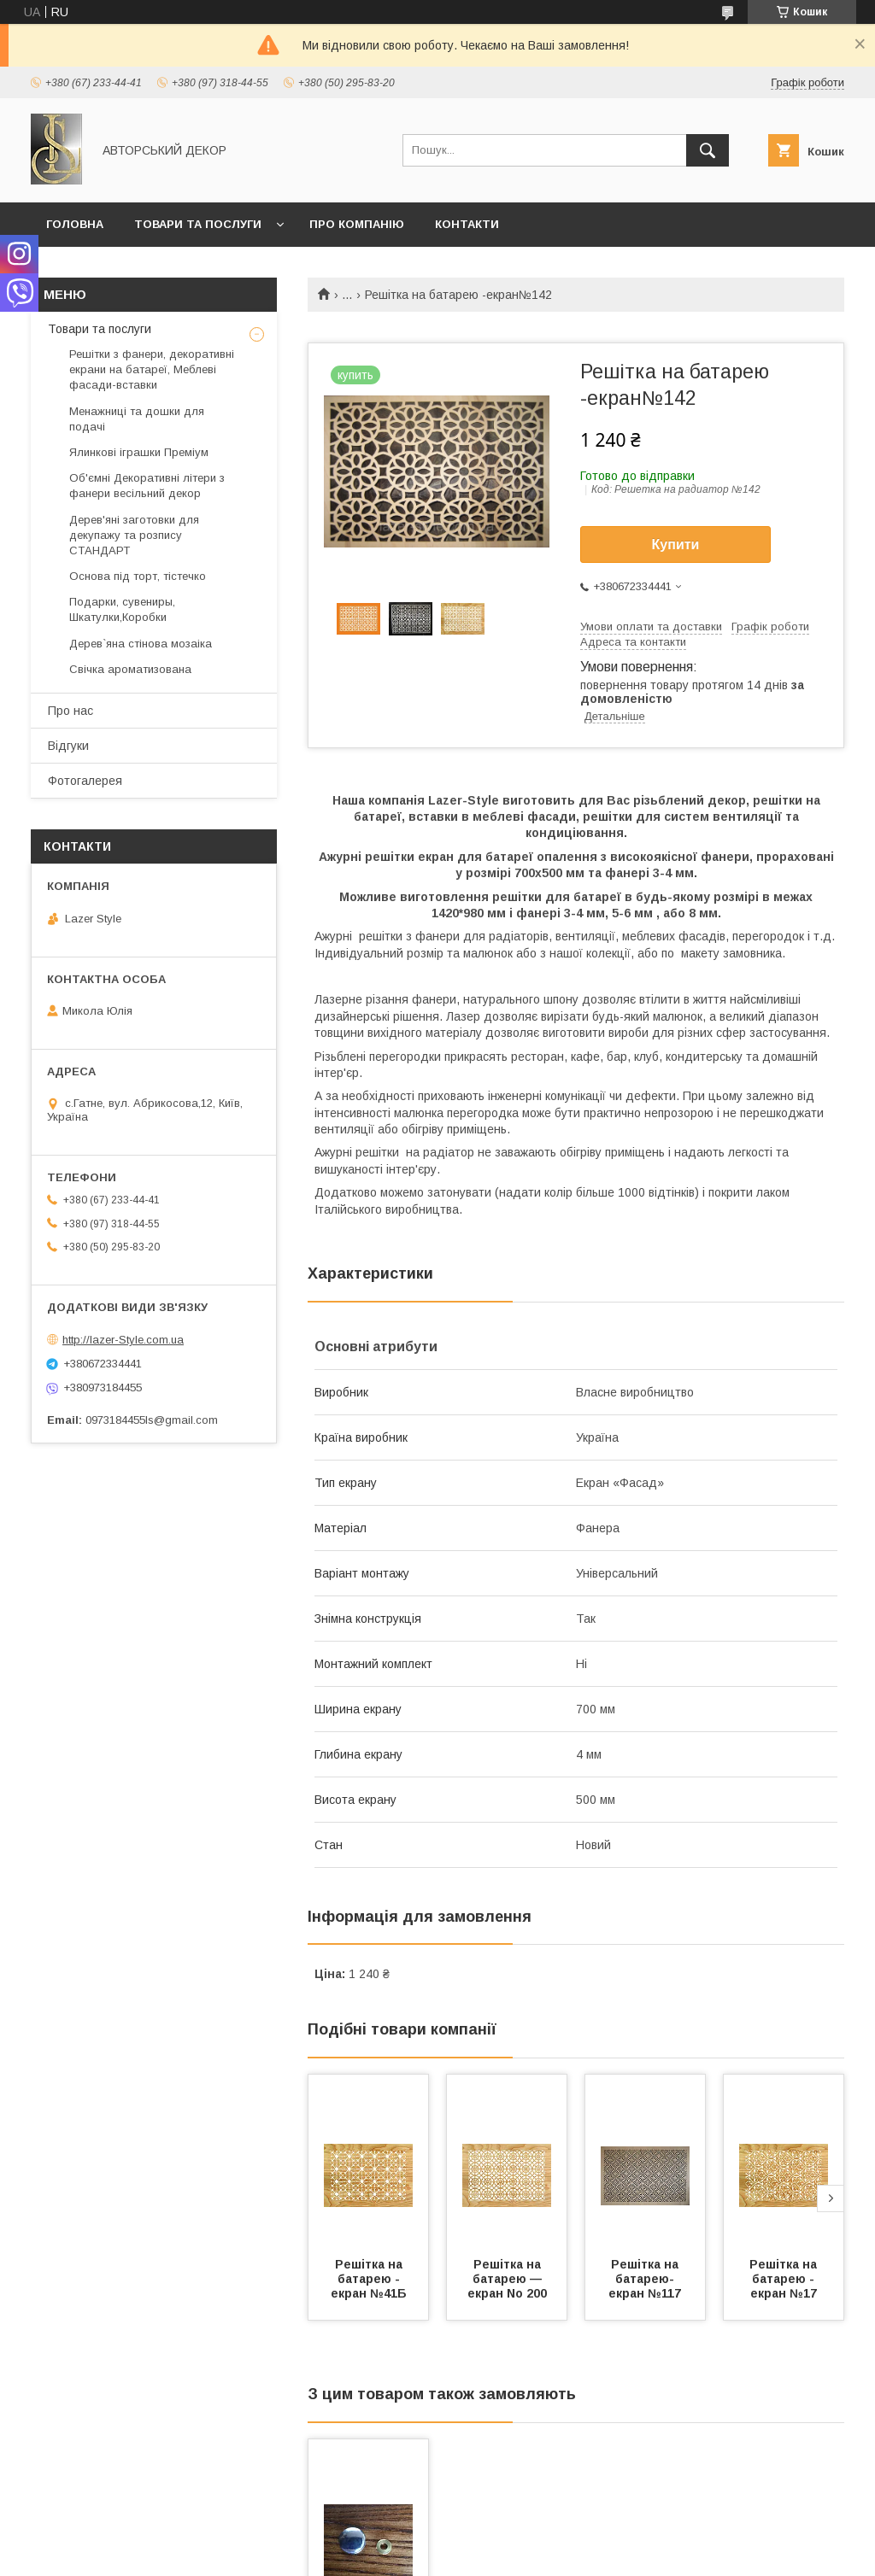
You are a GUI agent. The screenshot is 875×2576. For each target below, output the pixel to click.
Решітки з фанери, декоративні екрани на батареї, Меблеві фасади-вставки (151, 369)
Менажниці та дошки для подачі (136, 419)
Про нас (70, 710)
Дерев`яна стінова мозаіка (140, 643)
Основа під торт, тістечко (137, 576)
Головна (74, 224)
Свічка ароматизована (130, 669)
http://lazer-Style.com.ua (123, 1339)
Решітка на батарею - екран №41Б (369, 2278)
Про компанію (356, 224)
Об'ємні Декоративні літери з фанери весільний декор (147, 485)
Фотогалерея (85, 780)
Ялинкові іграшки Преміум (138, 452)
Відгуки (68, 745)
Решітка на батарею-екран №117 (645, 2278)
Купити (676, 544)
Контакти (467, 224)
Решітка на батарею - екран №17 (784, 2278)
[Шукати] (707, 150)
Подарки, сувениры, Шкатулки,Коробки (122, 609)
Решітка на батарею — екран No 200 (507, 2278)
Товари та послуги (197, 224)
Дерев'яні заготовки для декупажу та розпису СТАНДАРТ (134, 535)
